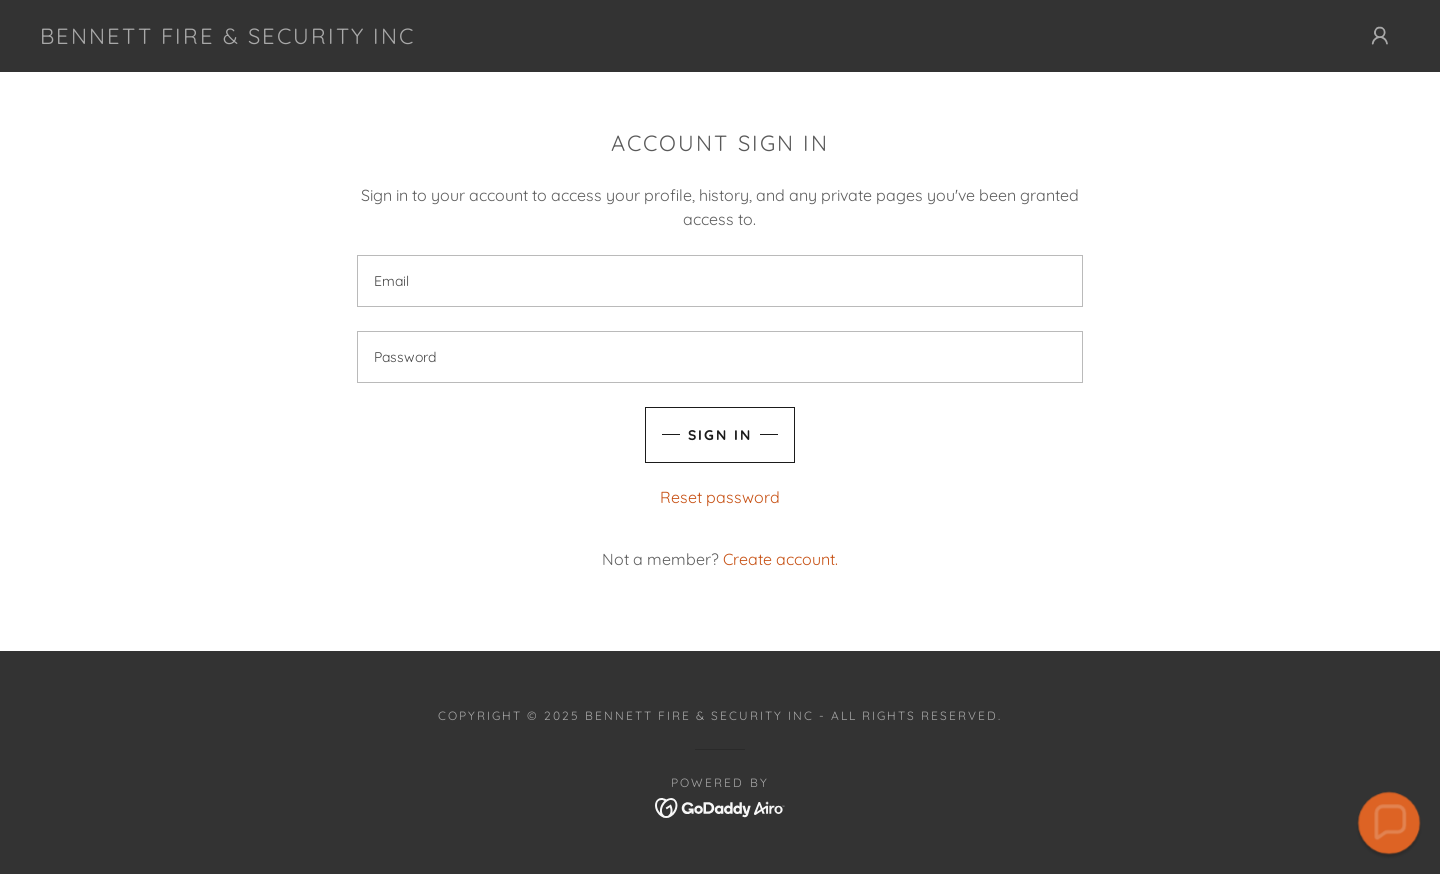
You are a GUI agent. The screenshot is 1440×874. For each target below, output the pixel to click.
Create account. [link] (780, 559)
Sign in (720, 435)
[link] (227, 38)
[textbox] (719, 281)
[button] (1380, 36)
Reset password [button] (720, 497)
